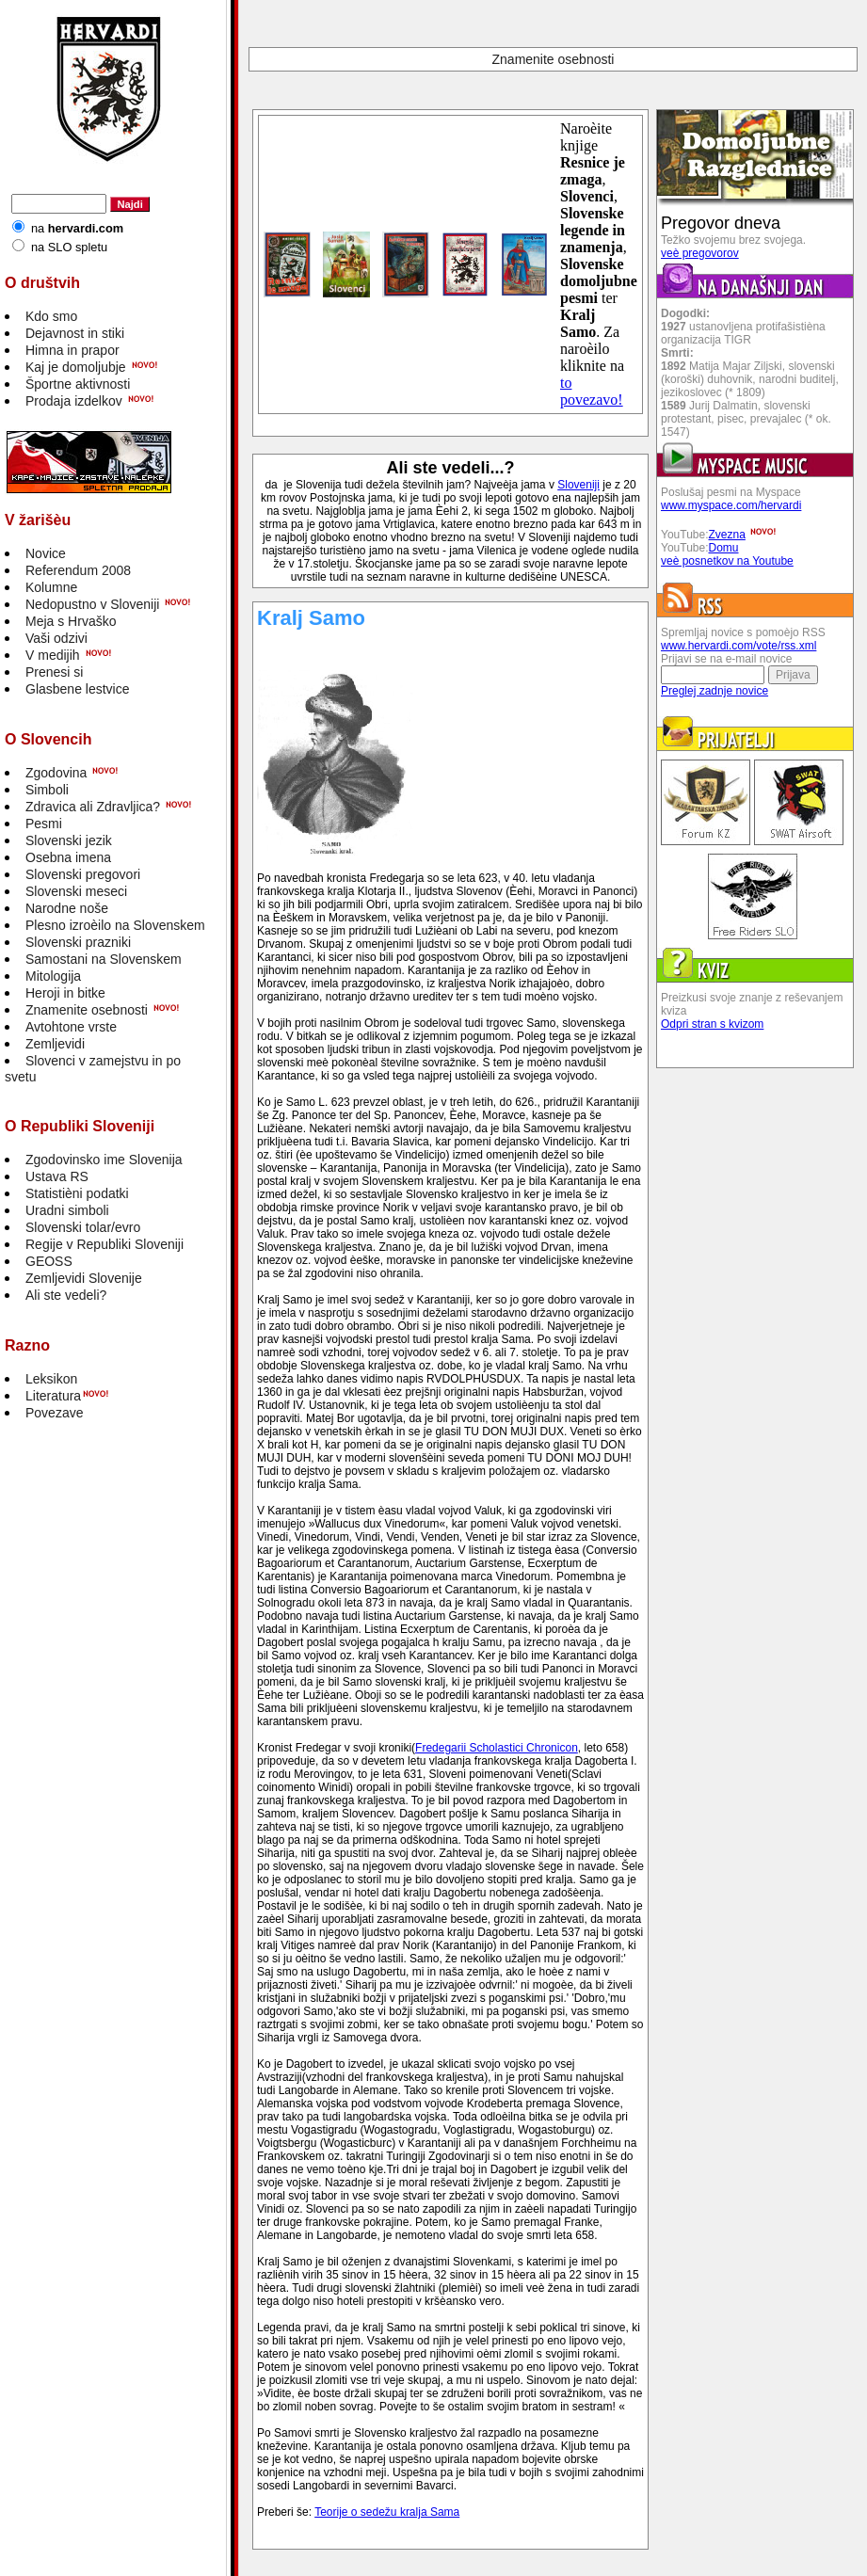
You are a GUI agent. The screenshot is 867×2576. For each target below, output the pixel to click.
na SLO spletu (69, 247)
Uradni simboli (67, 1210)
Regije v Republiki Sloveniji (104, 1244)
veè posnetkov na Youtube (727, 561)
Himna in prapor (72, 350)
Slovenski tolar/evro (82, 1227)
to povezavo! (591, 391)
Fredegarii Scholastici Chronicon (496, 1747)
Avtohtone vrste (71, 1026)
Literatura (53, 1395)
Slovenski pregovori (82, 874)
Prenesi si (54, 672)
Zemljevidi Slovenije (83, 1278)
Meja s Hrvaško (70, 621)
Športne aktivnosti (77, 384)
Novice (45, 553)
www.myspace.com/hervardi (731, 505)
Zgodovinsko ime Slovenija (104, 1159)
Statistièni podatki (77, 1193)
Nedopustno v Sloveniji (92, 604)
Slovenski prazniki (78, 942)
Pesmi (43, 823)
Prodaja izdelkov (73, 400)
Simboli (47, 789)
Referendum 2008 (78, 570)
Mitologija (53, 976)
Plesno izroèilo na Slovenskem (115, 925)
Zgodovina (56, 772)
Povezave (54, 1412)
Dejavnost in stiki (74, 333)
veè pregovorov (700, 253)
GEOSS (48, 1261)
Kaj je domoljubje (75, 367)
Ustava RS (56, 1176)
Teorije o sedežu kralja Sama (386, 2512)
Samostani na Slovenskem (103, 959)
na (77, 228)
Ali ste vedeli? (65, 1295)
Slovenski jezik (68, 840)
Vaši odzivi (56, 638)
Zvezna (727, 534)
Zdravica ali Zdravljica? (92, 806)
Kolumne (51, 587)
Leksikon (51, 1378)
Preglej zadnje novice (714, 690)
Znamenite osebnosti (86, 1009)
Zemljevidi (55, 1043)
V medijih (52, 655)
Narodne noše (66, 908)
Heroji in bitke (65, 992)
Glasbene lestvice (77, 688)
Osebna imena (68, 857)
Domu (724, 547)
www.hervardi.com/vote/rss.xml (738, 645)
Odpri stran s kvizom (712, 1024)
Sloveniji (578, 484)
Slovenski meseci (76, 891)
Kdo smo (51, 316)
